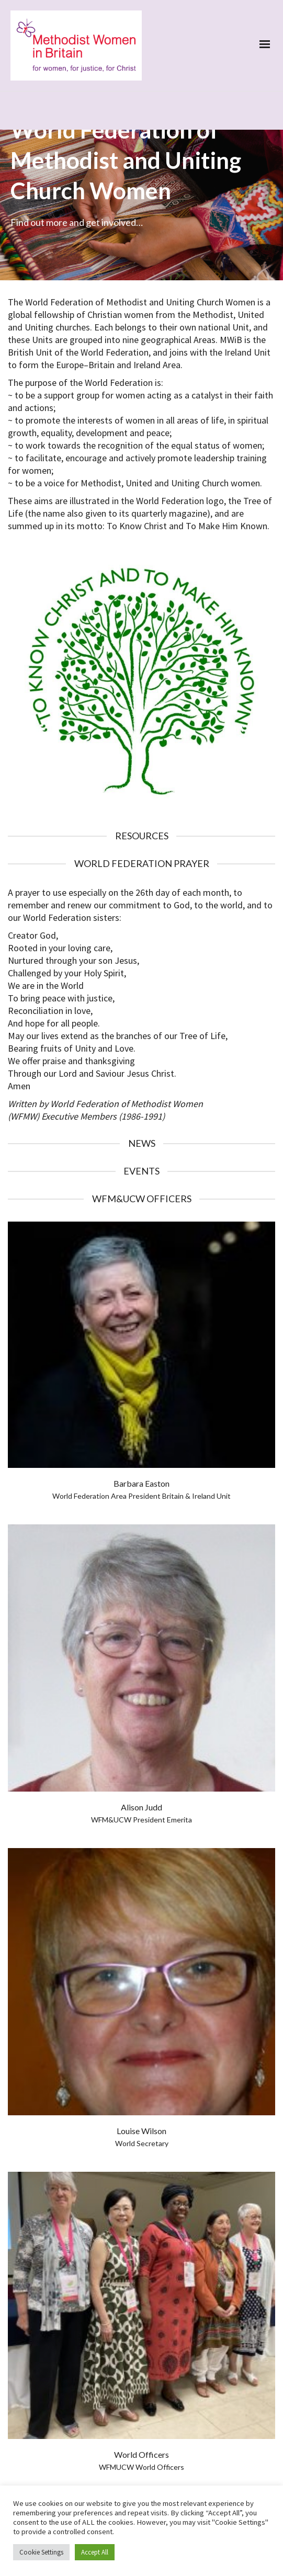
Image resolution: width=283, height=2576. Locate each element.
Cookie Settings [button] (41, 2552)
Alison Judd (141, 1740)
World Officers (141, 2387)
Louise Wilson (141, 2064)
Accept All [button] (94, 2552)
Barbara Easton (141, 1416)
